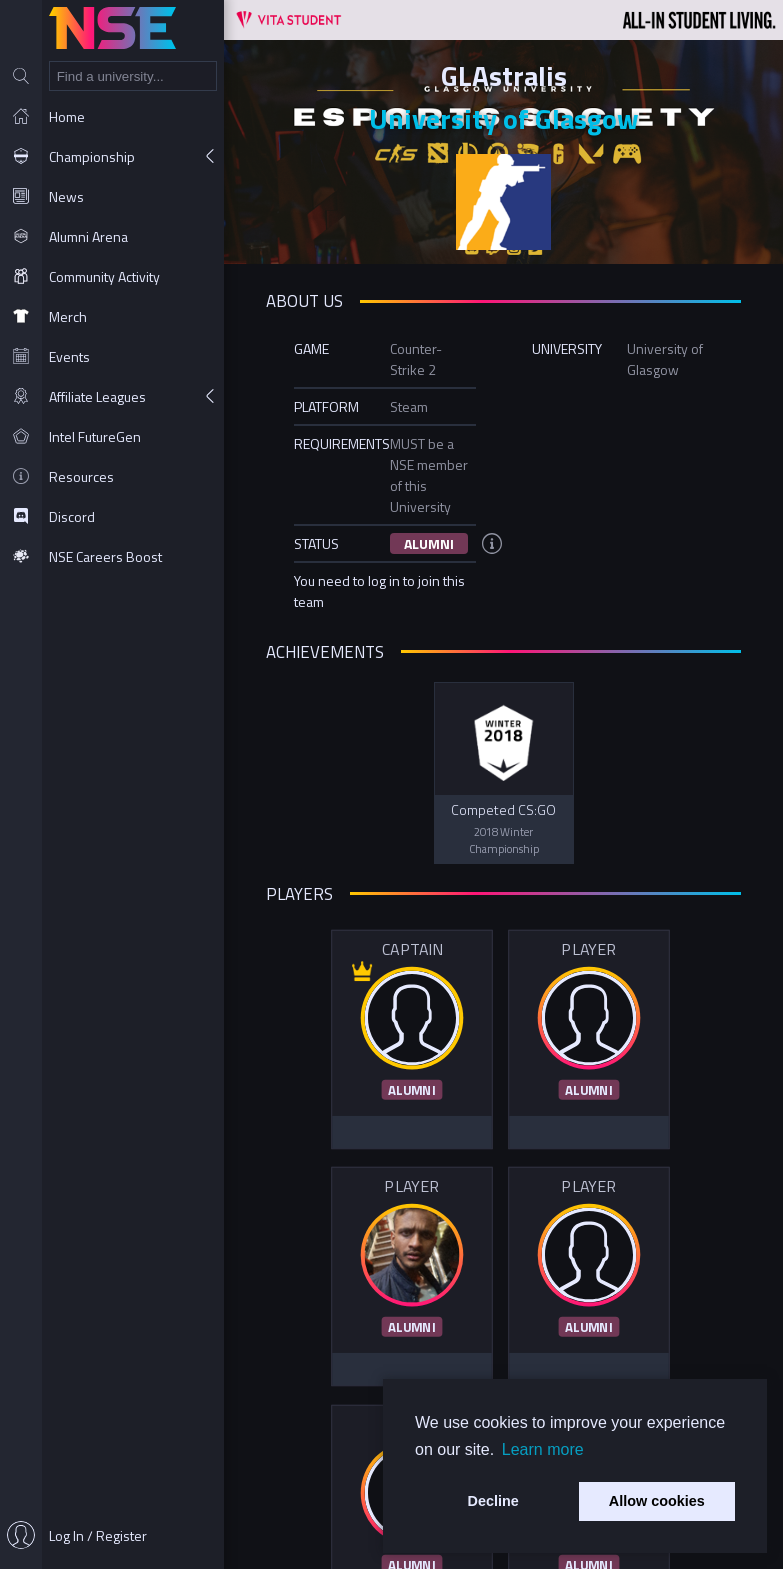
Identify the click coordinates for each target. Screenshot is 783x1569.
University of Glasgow (504, 118)
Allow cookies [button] (657, 1501)
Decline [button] (493, 1501)
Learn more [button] (543, 1449)
